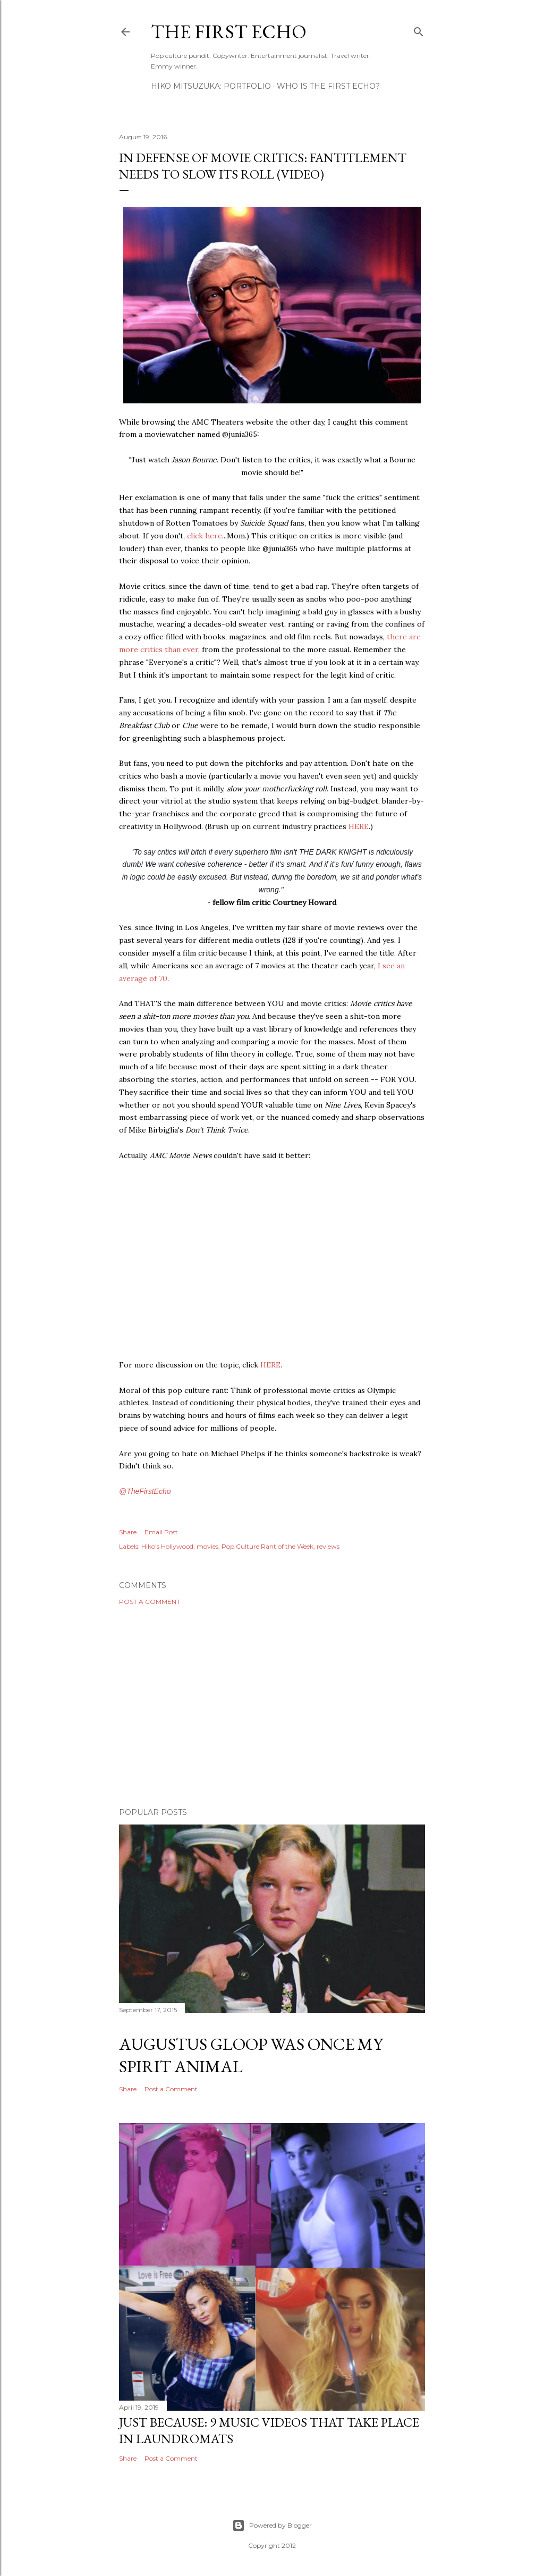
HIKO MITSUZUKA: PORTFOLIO (211, 86)
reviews (328, 1546)
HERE (358, 826)
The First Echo (229, 31)
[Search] (418, 29)
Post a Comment (149, 1602)
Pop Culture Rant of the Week (267, 1546)
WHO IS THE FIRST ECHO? (328, 86)
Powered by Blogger (272, 2525)
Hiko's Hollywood (167, 1546)
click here (204, 535)
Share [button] (128, 1532)
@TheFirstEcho (145, 1491)
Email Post (161, 1532)
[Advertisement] (272, 1706)
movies (207, 1546)
